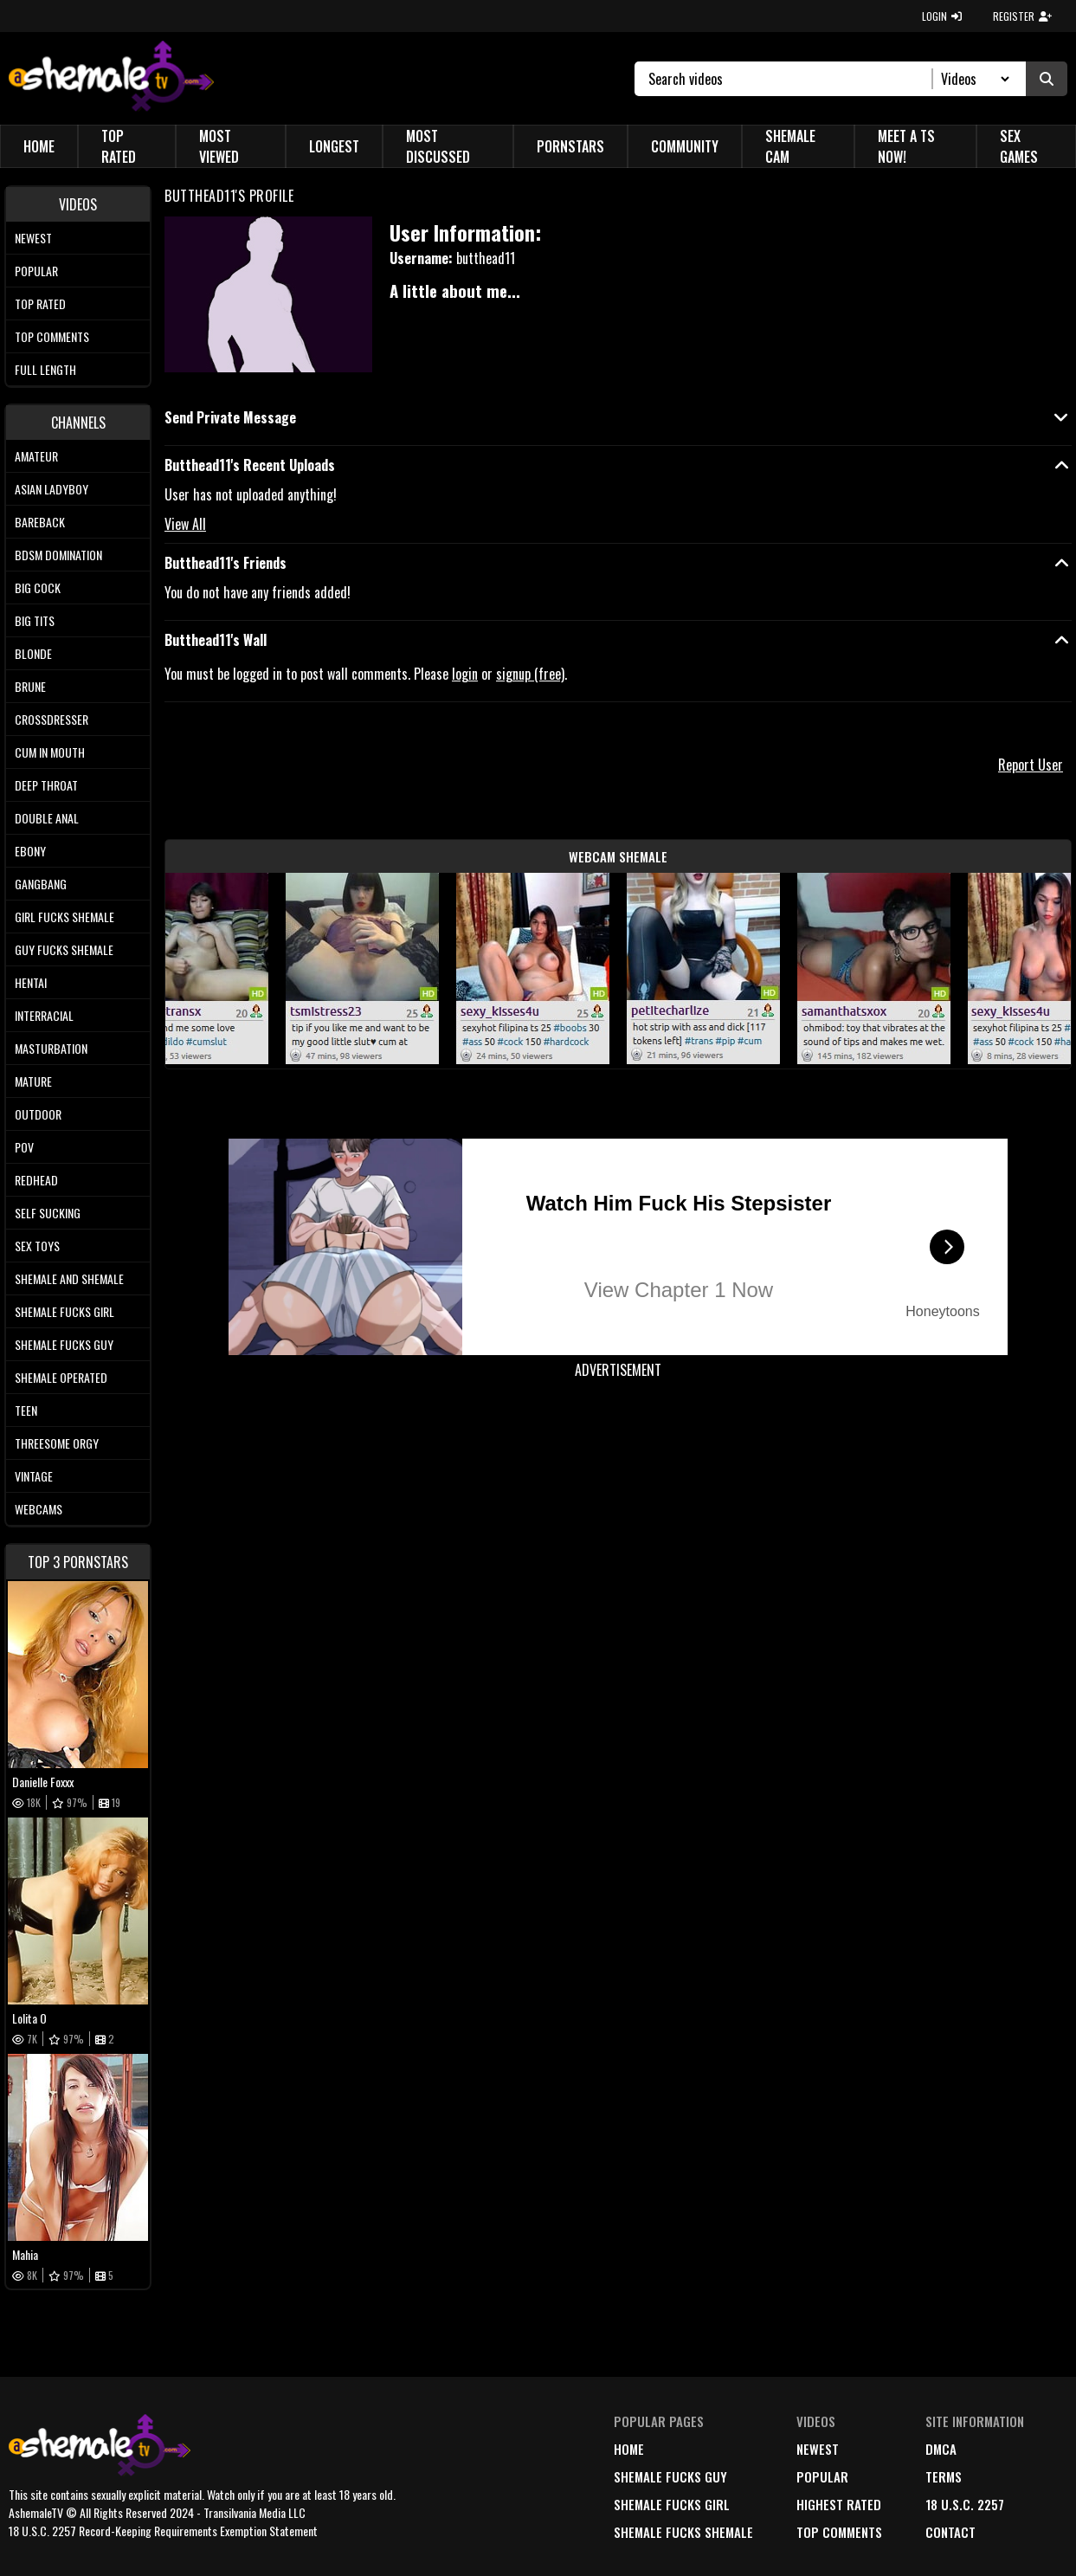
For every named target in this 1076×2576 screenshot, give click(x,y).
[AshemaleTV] (111, 78)
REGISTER (1022, 16)
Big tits (35, 620)
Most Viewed (219, 146)
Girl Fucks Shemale (64, 916)
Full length (45, 369)
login (465, 673)
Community (684, 146)
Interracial (44, 1015)
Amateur (36, 456)
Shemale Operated (61, 1377)
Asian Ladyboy (51, 489)
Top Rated (118, 146)
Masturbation (51, 1048)
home (629, 2448)
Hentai (31, 982)
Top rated (40, 303)
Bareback (40, 522)
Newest (33, 238)
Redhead (36, 1180)
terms (943, 2476)
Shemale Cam (790, 146)
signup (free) (530, 673)
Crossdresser (51, 719)
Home (39, 146)
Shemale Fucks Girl (64, 1311)
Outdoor (38, 1114)
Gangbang (41, 884)
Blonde (33, 653)
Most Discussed (438, 146)
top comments (839, 2531)
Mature (33, 1081)
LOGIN (942, 16)
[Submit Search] (1046, 78)
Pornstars (570, 146)
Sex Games (1019, 146)
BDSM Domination (58, 555)
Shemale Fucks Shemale (683, 2531)
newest (817, 2448)
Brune (30, 686)
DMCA (941, 2448)
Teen (26, 1410)
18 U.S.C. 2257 (964, 2504)
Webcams (38, 1509)
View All (185, 523)
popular (822, 2476)
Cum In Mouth (50, 752)
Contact (950, 2531)
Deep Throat (46, 785)
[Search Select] (972, 79)
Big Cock (38, 587)
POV (24, 1147)
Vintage (34, 1476)
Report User (1030, 764)
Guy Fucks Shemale (64, 949)
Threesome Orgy (57, 1443)
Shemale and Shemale (69, 1278)
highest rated (838, 2504)
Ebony (30, 851)
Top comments (52, 336)
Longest (334, 146)
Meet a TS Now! (906, 146)
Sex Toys (37, 1245)
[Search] (790, 78)
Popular (36, 270)
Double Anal (47, 818)
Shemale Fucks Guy (64, 1344)
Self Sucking (48, 1213)
